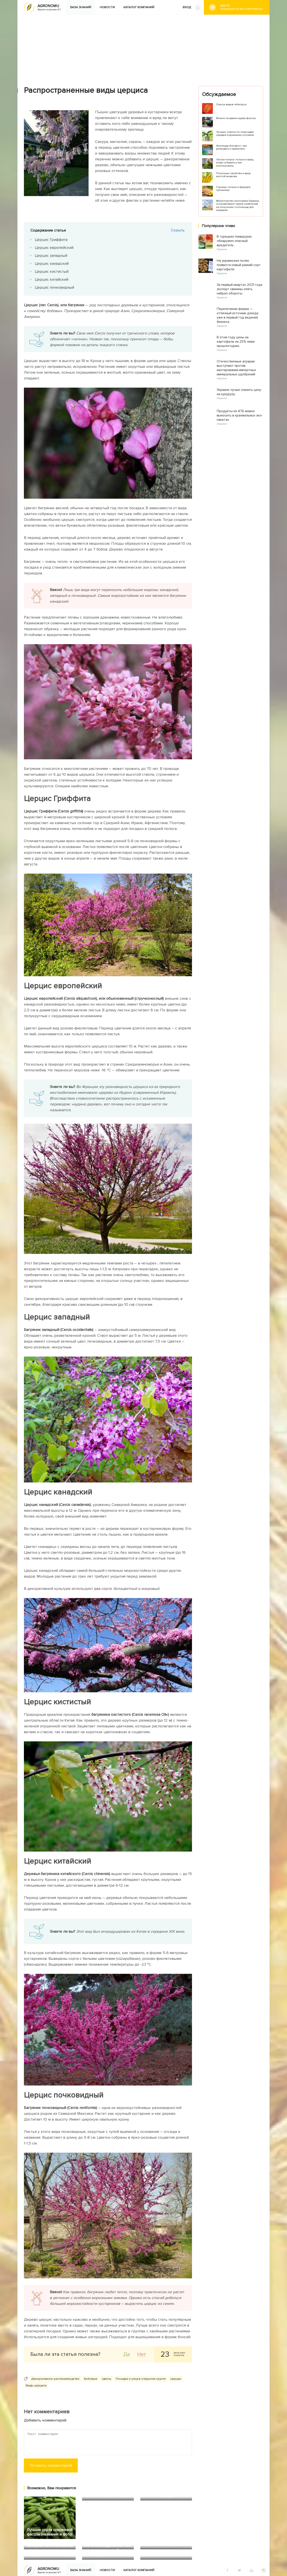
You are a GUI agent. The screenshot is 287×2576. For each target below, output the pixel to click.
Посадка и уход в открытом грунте (141, 2379)
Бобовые (90, 2379)
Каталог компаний (138, 7)
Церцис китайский (51, 279)
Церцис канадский (52, 263)
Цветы (106, 2379)
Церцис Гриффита (51, 239)
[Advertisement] (143, 47)
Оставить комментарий (51, 2465)
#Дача (241, 7)
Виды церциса (36, 2385)
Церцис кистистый (52, 271)
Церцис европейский (54, 247)
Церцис (175, 2379)
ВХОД (192, 7)
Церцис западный (51, 255)
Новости (107, 7)
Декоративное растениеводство (55, 2379)
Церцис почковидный (54, 287)
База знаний (80, 7)
